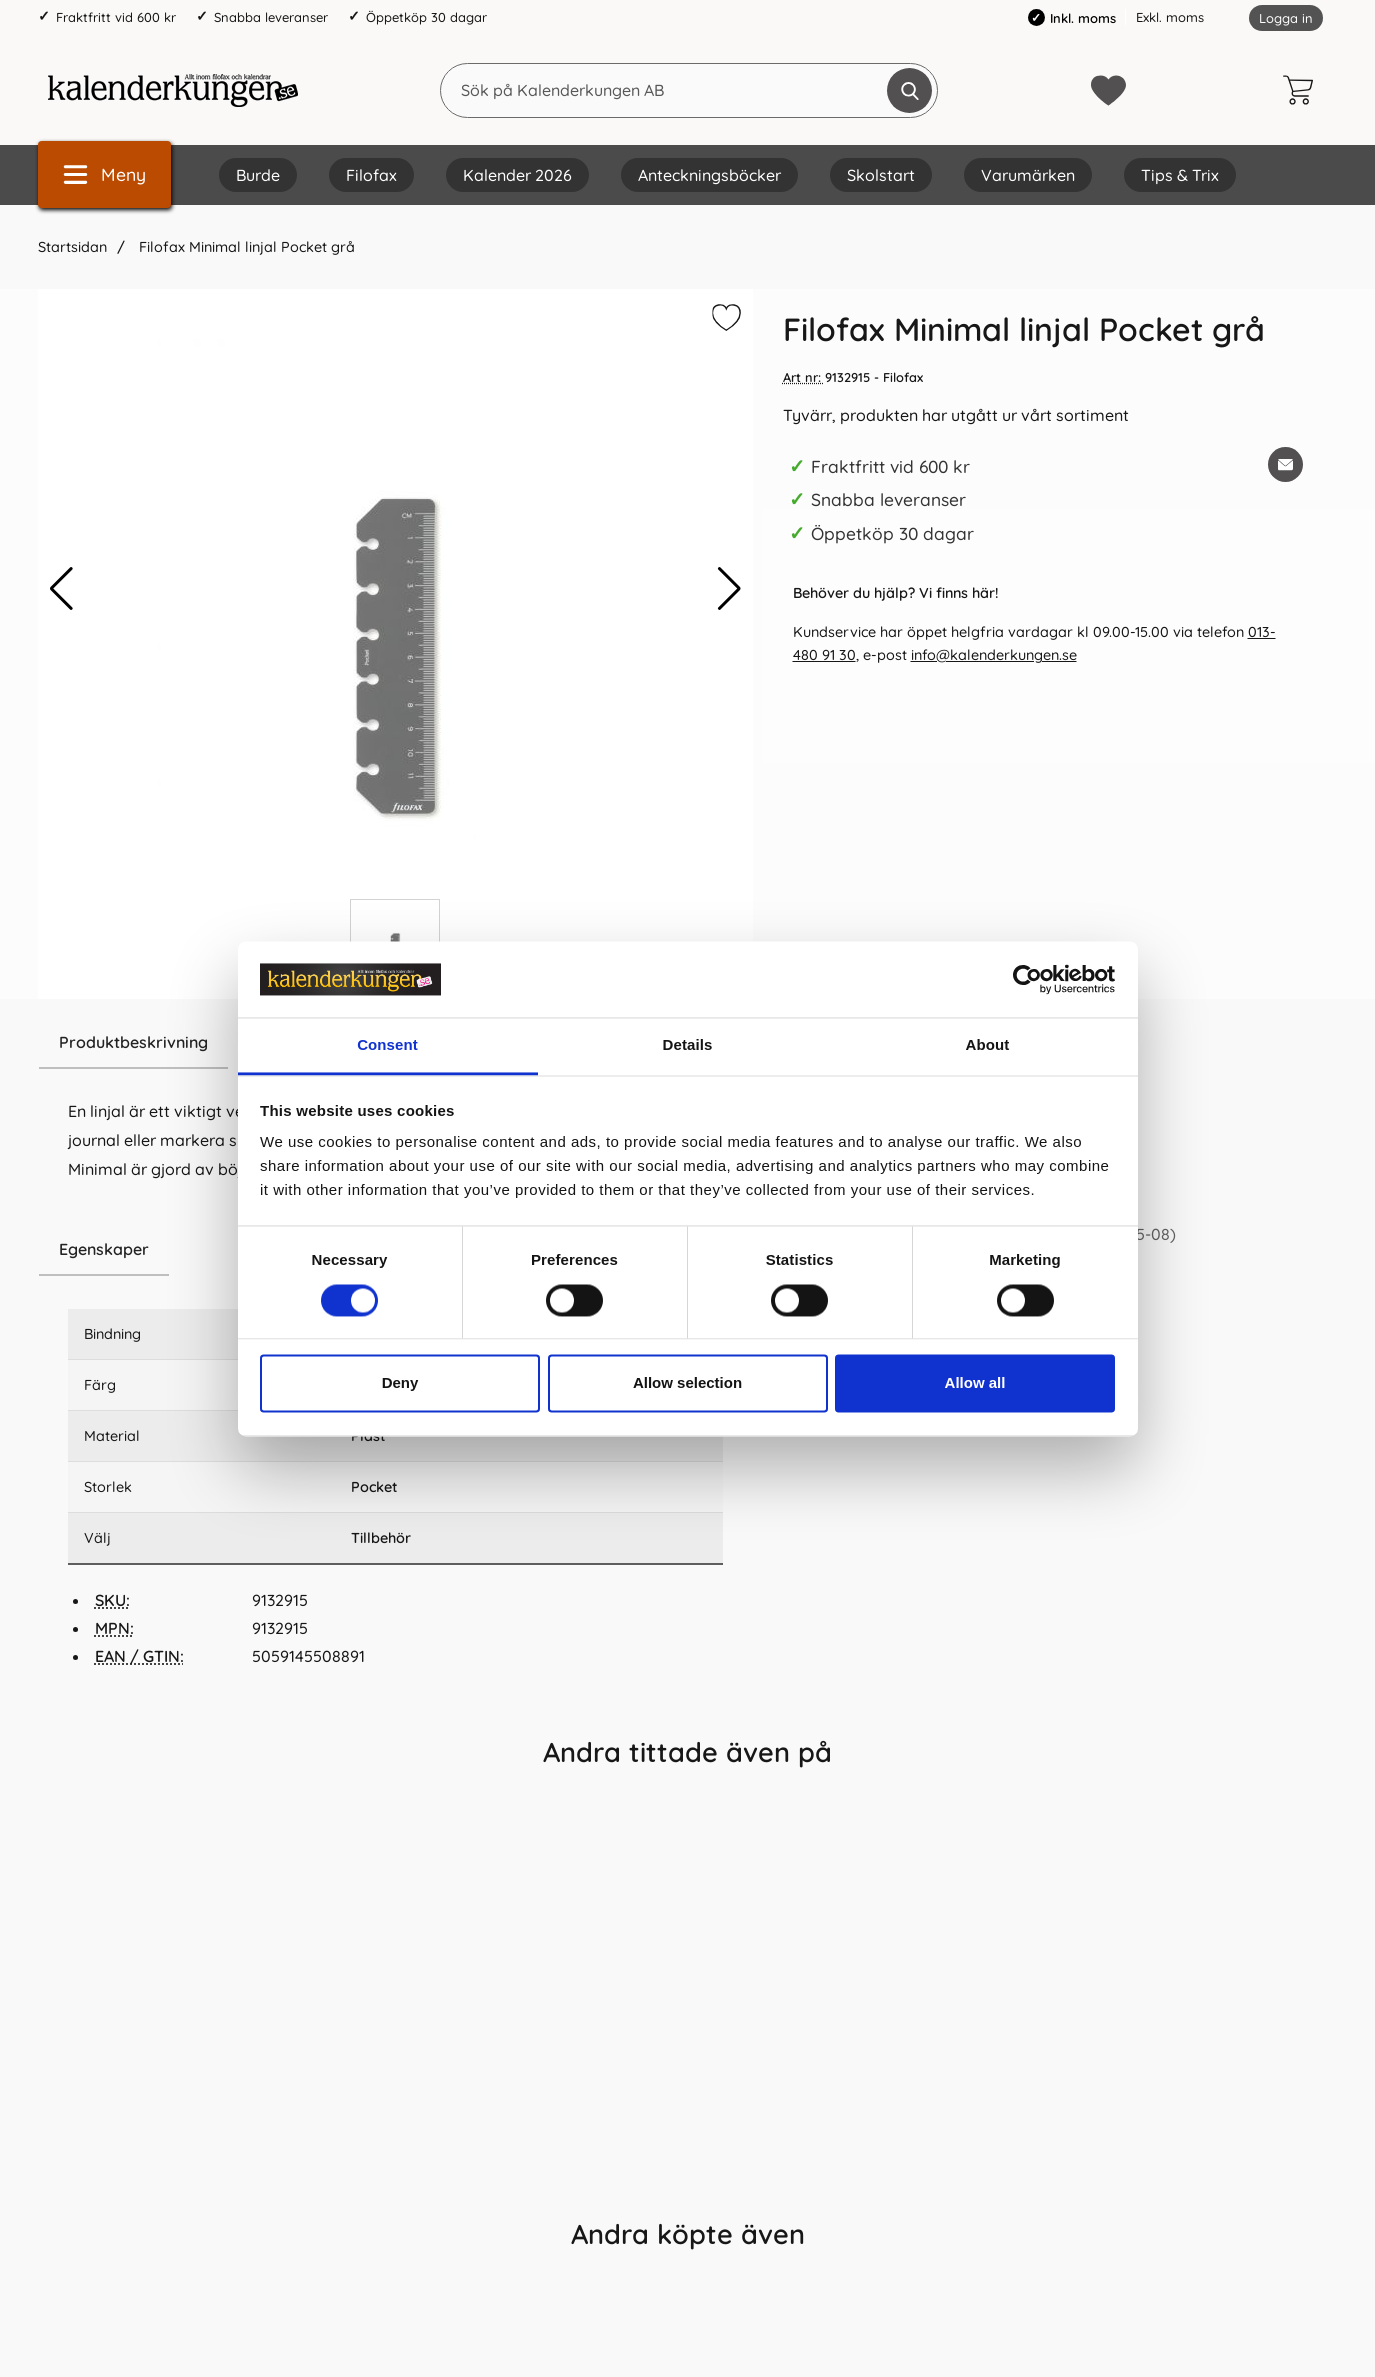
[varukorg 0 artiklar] (1303, 90)
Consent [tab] (387, 1045)
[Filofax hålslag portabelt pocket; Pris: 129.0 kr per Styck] (426, 1962)
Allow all (975, 1383)
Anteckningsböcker (709, 175)
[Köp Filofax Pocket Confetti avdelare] (687, 2158)
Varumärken (1028, 175)
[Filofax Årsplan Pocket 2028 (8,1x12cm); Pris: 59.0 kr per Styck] (1212, 1962)
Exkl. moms (1170, 17)
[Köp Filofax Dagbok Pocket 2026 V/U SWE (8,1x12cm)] (163, 2158)
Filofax (371, 175)
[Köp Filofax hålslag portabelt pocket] (425, 2158)
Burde (258, 175)
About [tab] (988, 1045)
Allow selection (687, 1383)
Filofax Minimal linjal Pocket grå (245, 247)
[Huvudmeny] (104, 174)
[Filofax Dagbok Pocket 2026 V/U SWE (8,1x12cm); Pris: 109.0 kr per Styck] (164, 1962)
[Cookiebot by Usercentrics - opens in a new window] (1027, 979)
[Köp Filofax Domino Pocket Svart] (949, 2158)
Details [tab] (688, 1045)
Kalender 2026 (517, 175)
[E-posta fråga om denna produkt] (1285, 464)
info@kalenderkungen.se (994, 655)
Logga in (1286, 18)
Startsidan (72, 247)
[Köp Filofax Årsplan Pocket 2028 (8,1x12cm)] (1211, 2158)
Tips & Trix (1180, 175)
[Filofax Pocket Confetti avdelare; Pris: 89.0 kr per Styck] (688, 1962)
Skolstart (881, 175)
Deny (400, 1383)
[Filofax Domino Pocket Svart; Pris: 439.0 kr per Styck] (950, 1962)
